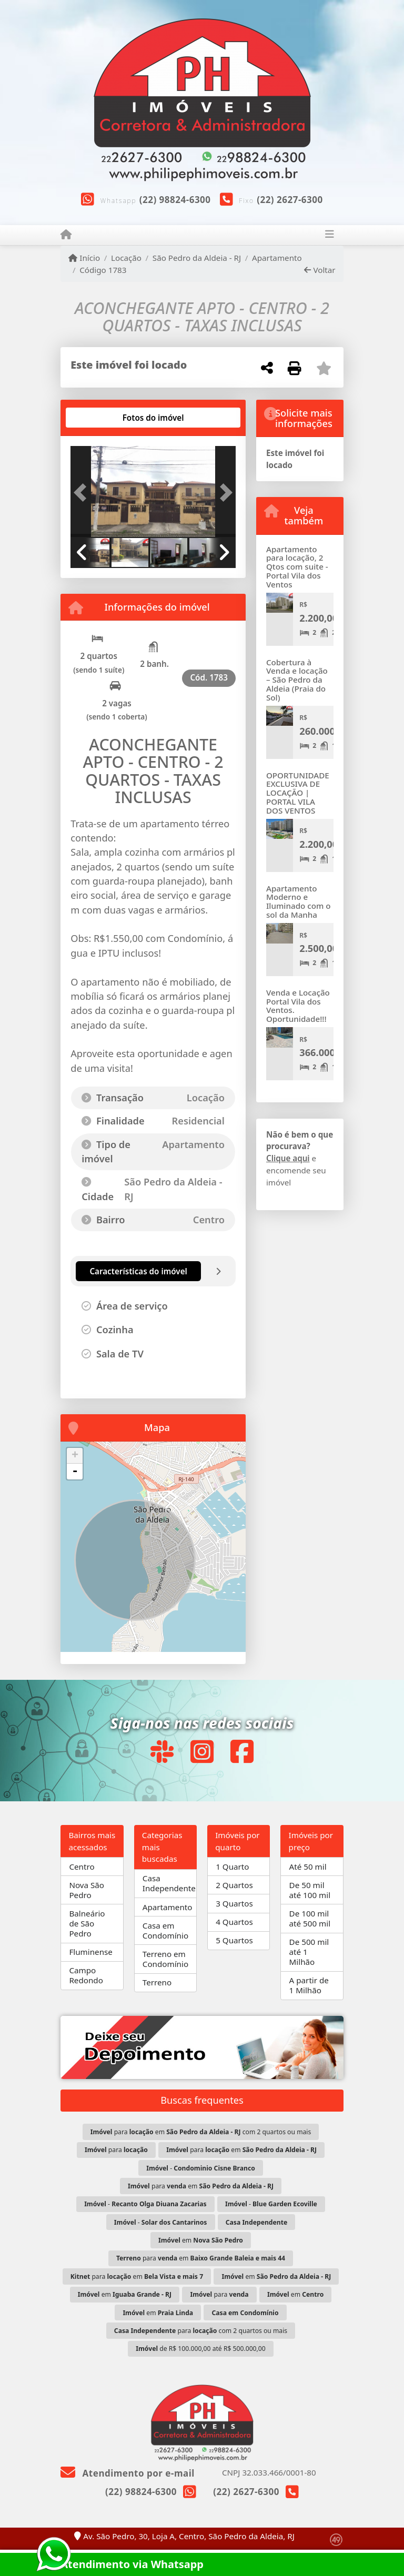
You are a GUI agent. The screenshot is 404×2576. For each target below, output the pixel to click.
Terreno (157, 1982)
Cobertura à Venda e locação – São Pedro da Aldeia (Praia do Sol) (297, 680)
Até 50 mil (308, 1866)
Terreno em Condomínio (165, 1959)
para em (241, 2149)
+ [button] (75, 1456)
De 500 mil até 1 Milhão (309, 1951)
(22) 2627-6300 (290, 200)
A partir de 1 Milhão (309, 1985)
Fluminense (90, 1951)
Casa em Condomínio (165, 1930)
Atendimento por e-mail (127, 2473)
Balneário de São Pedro (87, 1923)
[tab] (104, 418)
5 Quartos (234, 1940)
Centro (81, 1866)
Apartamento (277, 257)
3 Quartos (234, 1903)
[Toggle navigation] (330, 235)
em (200, 2240)
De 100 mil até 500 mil (310, 1918)
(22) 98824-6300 (175, 200)
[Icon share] (161, 1751)
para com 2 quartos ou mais (200, 2330)
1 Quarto (232, 1866)
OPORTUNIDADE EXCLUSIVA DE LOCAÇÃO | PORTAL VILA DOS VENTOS (297, 793)
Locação (126, 257)
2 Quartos (234, 1885)
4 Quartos (234, 1921)
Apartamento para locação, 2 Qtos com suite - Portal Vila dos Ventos (297, 567)
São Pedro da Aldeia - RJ (197, 257)
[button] (82, 492)
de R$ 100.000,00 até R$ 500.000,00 (200, 2348)
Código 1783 (102, 270)
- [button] (74, 1471)
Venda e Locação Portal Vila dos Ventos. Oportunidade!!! (298, 1005)
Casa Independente (169, 1883)
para (116, 2149)
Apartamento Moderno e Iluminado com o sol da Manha (298, 901)
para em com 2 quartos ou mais (200, 2131)
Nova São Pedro (86, 1890)
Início (84, 257)
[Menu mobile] (66, 234)
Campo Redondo (86, 1975)
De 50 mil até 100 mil (310, 1890)
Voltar (319, 270)
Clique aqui (288, 1158)
